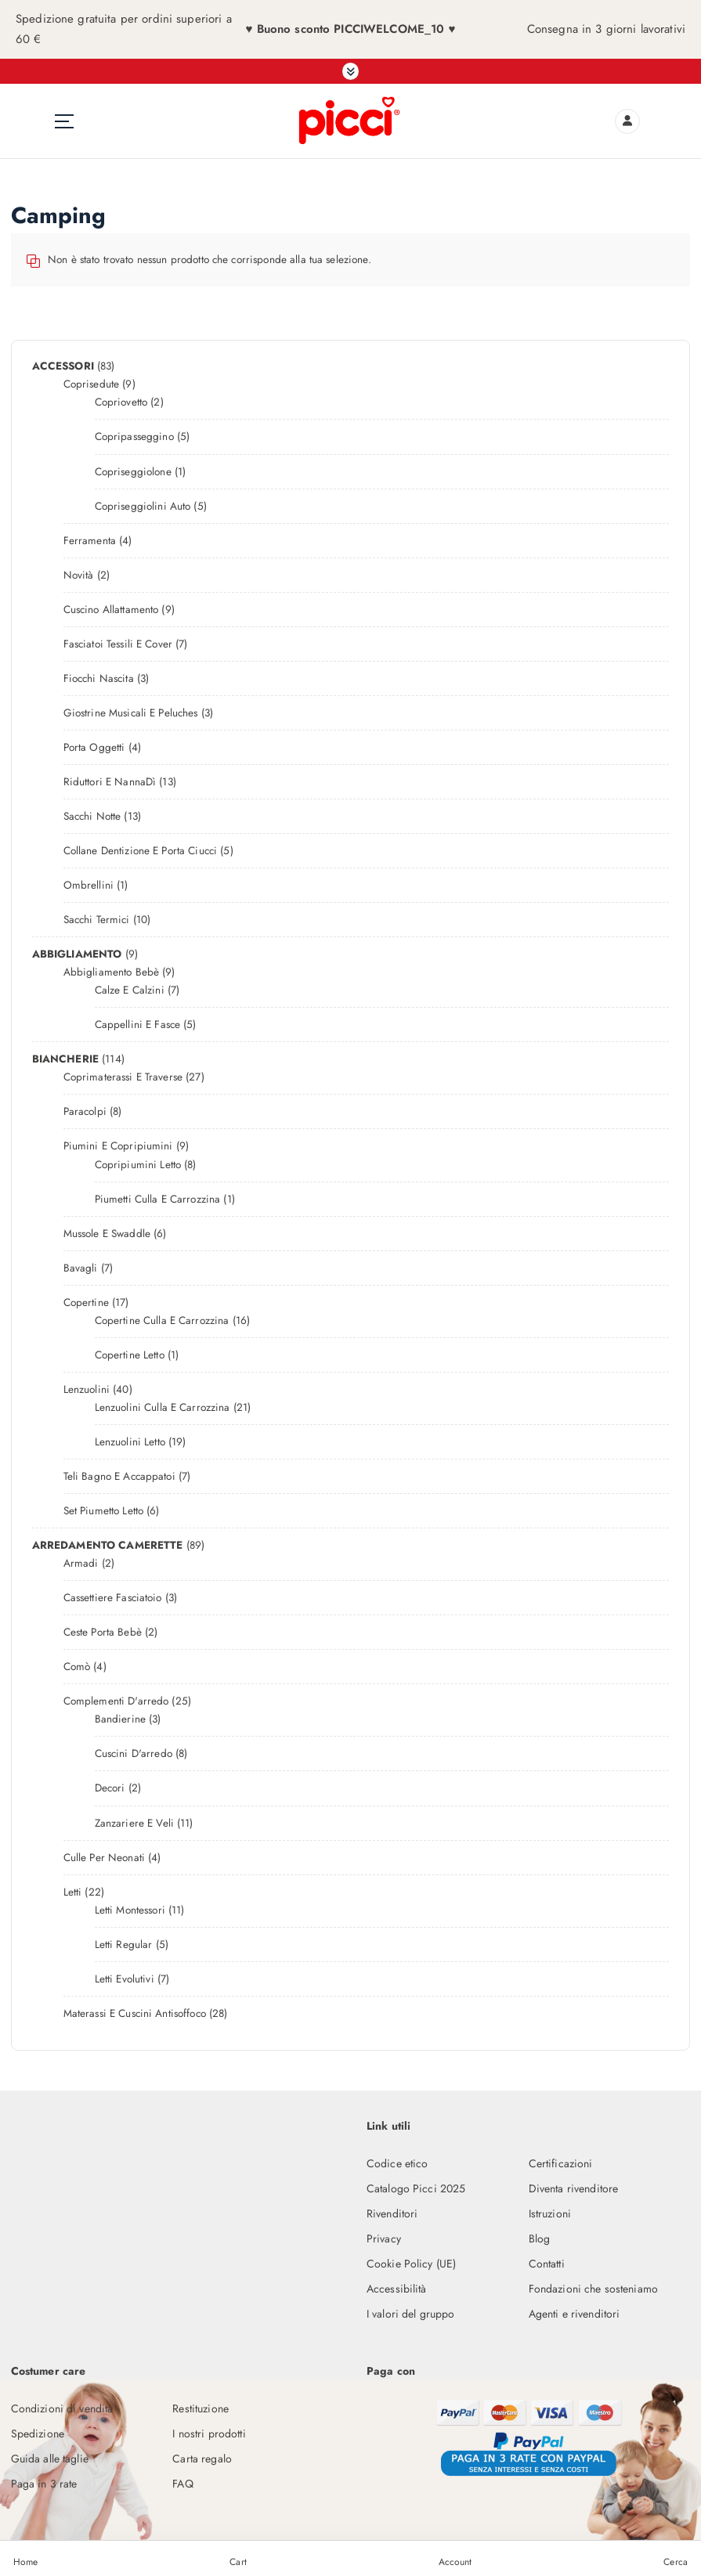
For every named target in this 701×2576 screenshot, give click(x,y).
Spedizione (37, 2430)
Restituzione (200, 2405)
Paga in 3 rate (44, 2480)
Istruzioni (550, 2211)
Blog (540, 2236)
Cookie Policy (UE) (411, 2261)
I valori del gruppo (411, 2311)
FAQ (182, 2480)
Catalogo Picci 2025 (416, 2186)
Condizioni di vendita (62, 2405)
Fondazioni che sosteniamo (593, 2286)
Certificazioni (561, 2162)
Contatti (547, 2261)
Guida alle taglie (50, 2455)
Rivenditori (392, 2211)
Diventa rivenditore (574, 2186)
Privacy (384, 2236)
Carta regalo (202, 2455)
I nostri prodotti (208, 2430)
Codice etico (397, 2162)
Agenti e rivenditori (574, 2311)
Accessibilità (397, 2286)
